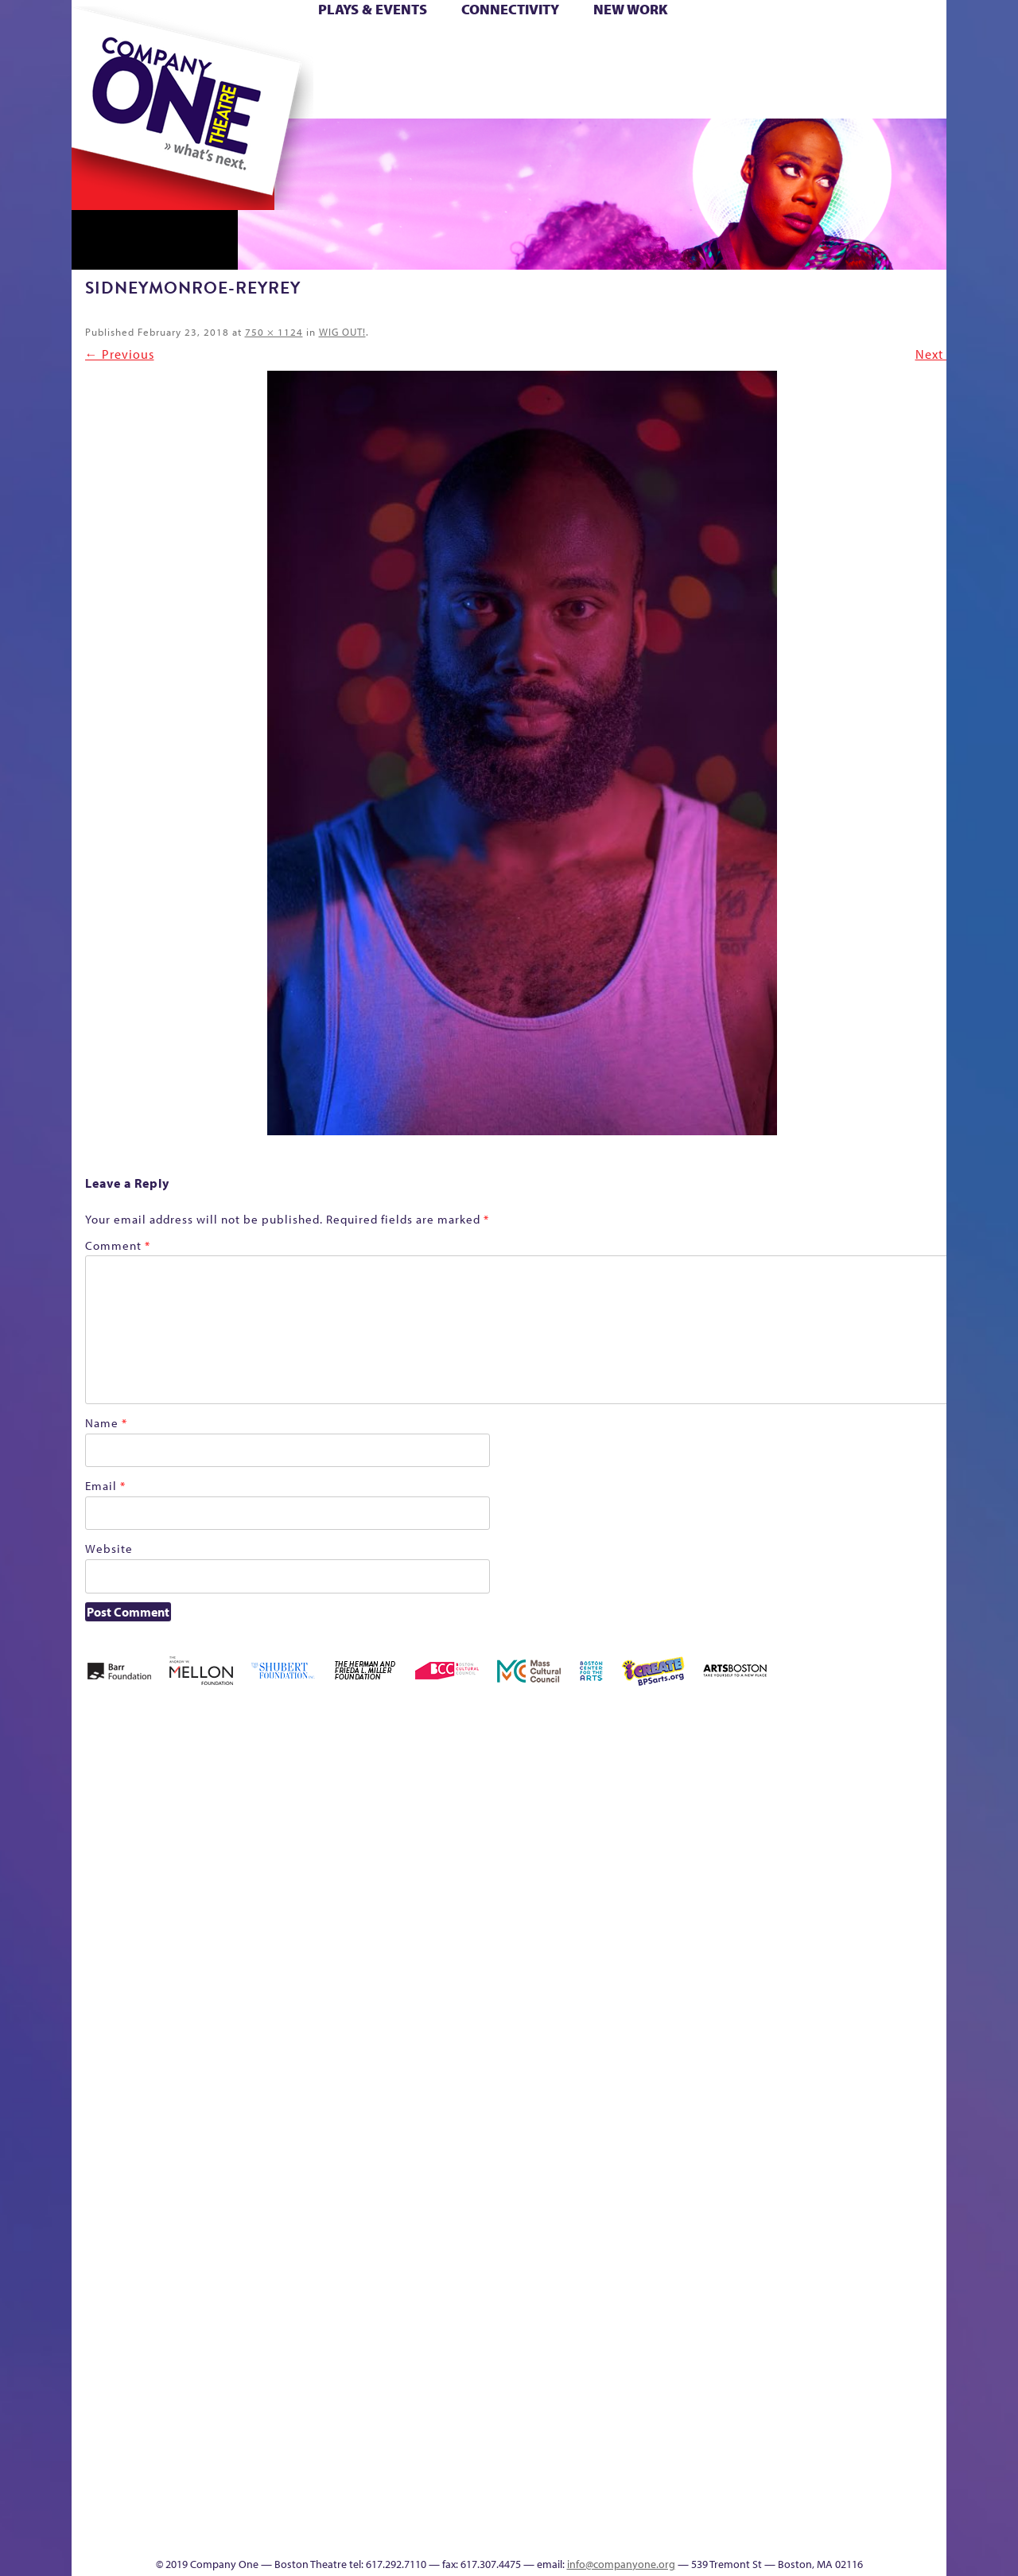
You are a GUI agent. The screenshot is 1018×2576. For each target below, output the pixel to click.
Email (105, 1485)
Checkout (696, 1840)
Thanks (739, 94)
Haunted (895, 1840)
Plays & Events (372, 9)
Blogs (656, 2389)
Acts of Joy (254, 1816)
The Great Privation (198, 2509)
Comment (117, 1245)
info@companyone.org (621, 2564)
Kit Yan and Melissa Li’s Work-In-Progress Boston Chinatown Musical (200, 1983)
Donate (770, 46)
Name (106, 1422)
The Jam (272, 94)
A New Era (187, 1816)
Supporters (802, 2533)
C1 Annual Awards (827, 2509)
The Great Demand (161, 2509)
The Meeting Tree (295, 2509)
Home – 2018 (922, 1816)
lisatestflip (267, 2103)
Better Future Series (323, 1816)
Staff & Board (824, 2079)
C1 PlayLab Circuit (662, 2174)
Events (659, 2533)
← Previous (119, 354)
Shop (796, 70)
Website (109, 1548)
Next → (937, 354)
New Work (630, 9)
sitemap (439, 94)
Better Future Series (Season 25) (392, 1792)
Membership (303, 2103)
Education (798, 1840)
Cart (660, 46)
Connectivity (510, 9)
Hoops (133, 70)
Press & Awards (902, 94)
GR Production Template (834, 1816)
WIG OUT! (342, 331)
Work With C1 (355, 2509)
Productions (570, 2533)
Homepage (99, 2103)
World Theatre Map (661, 2342)
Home (98, 46)
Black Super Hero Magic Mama (489, 1792)
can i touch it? (621, 1816)
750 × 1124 (274, 331)
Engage (672, 94)
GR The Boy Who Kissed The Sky (857, 1768)
